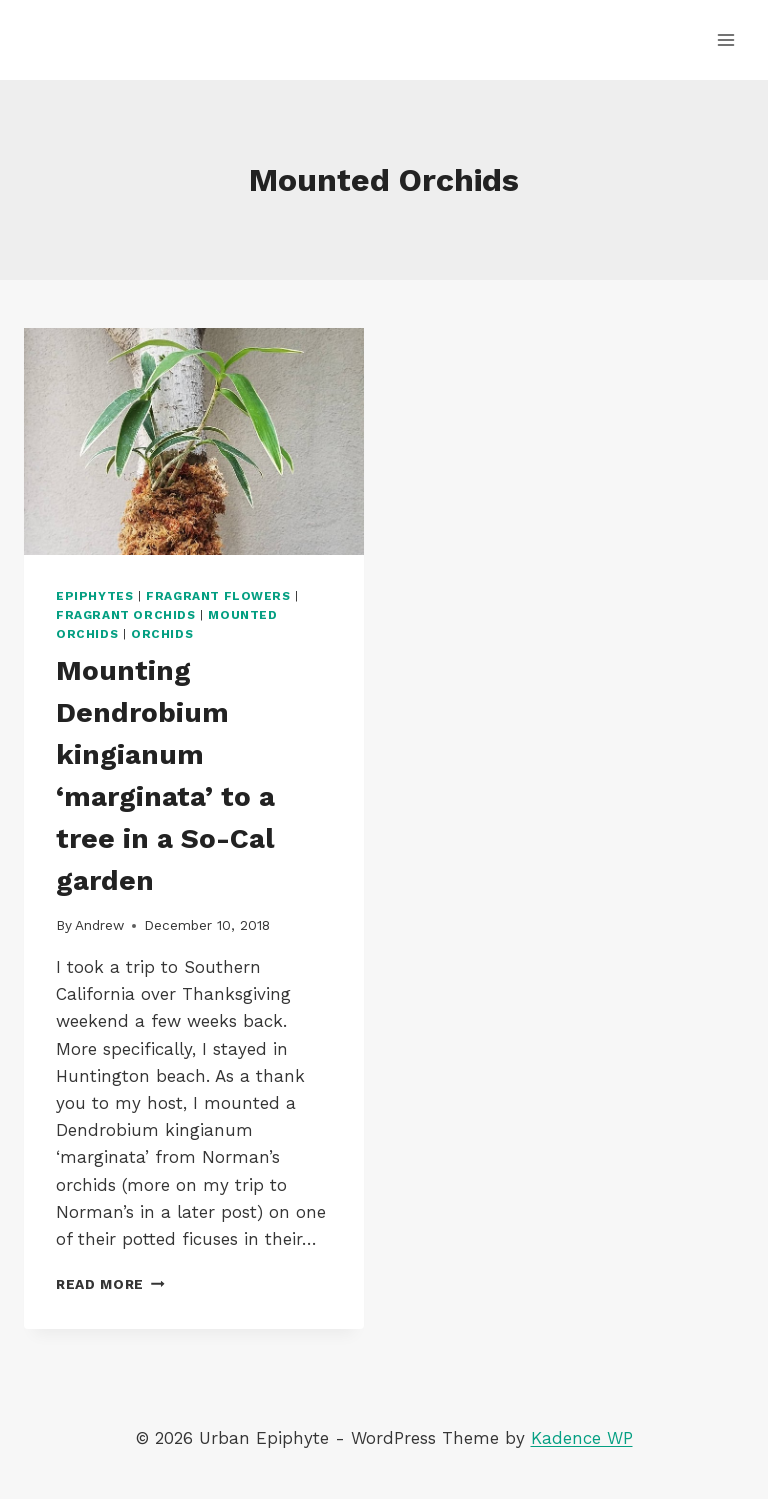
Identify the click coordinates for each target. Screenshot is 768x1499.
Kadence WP (582, 1438)
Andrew (99, 925)
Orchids (162, 634)
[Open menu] (725, 39)
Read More (110, 1284)
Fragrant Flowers (218, 596)
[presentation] (194, 441)
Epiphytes (94, 596)
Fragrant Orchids (126, 615)
